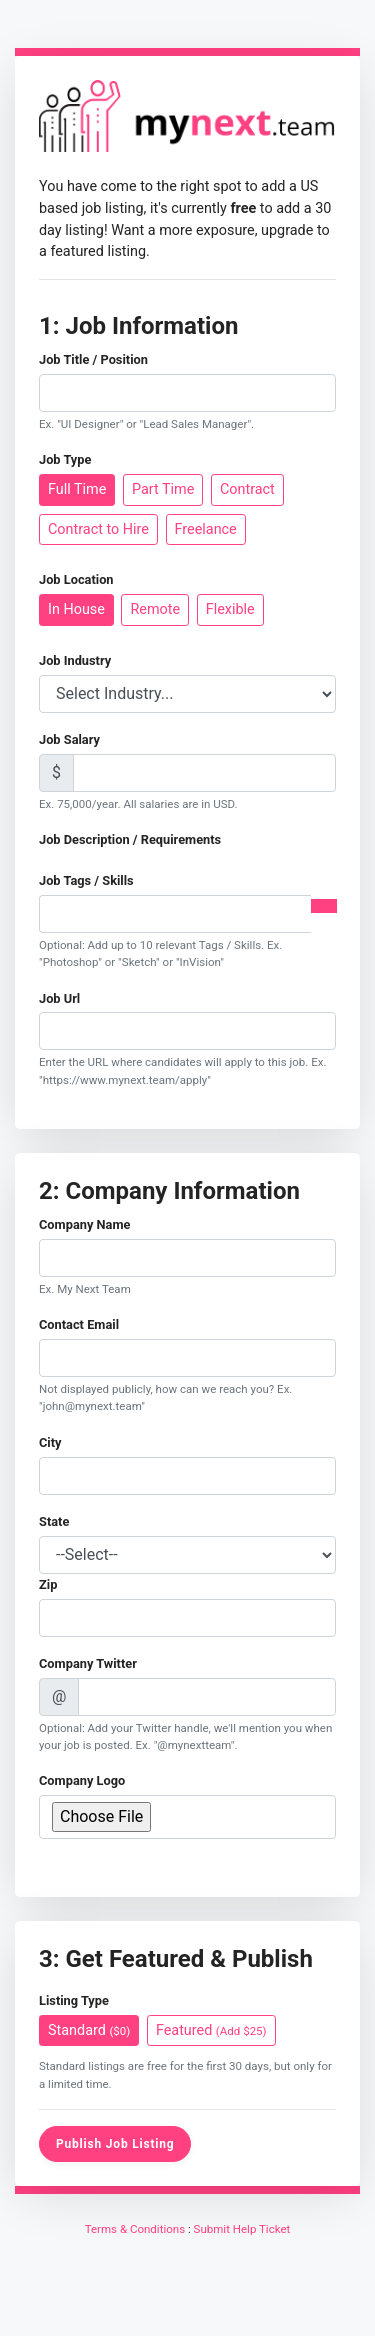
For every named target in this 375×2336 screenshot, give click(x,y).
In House (76, 608)
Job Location (76, 579)
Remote (155, 608)
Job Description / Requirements (130, 839)
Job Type (65, 459)
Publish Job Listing (115, 2144)
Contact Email (79, 1324)
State (54, 1521)
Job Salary (69, 739)
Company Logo (82, 1780)
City (50, 1442)
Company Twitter (88, 1663)
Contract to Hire (98, 528)
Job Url (59, 998)
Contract (247, 488)
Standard (89, 2029)
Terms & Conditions (135, 2229)
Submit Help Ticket (242, 2229)
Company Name (84, 1224)
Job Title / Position (93, 359)
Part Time (163, 488)
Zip (48, 1584)
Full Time (77, 488)
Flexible (230, 608)
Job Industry (75, 660)
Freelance (206, 528)
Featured (211, 2029)
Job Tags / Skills (86, 880)
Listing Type (74, 2000)
